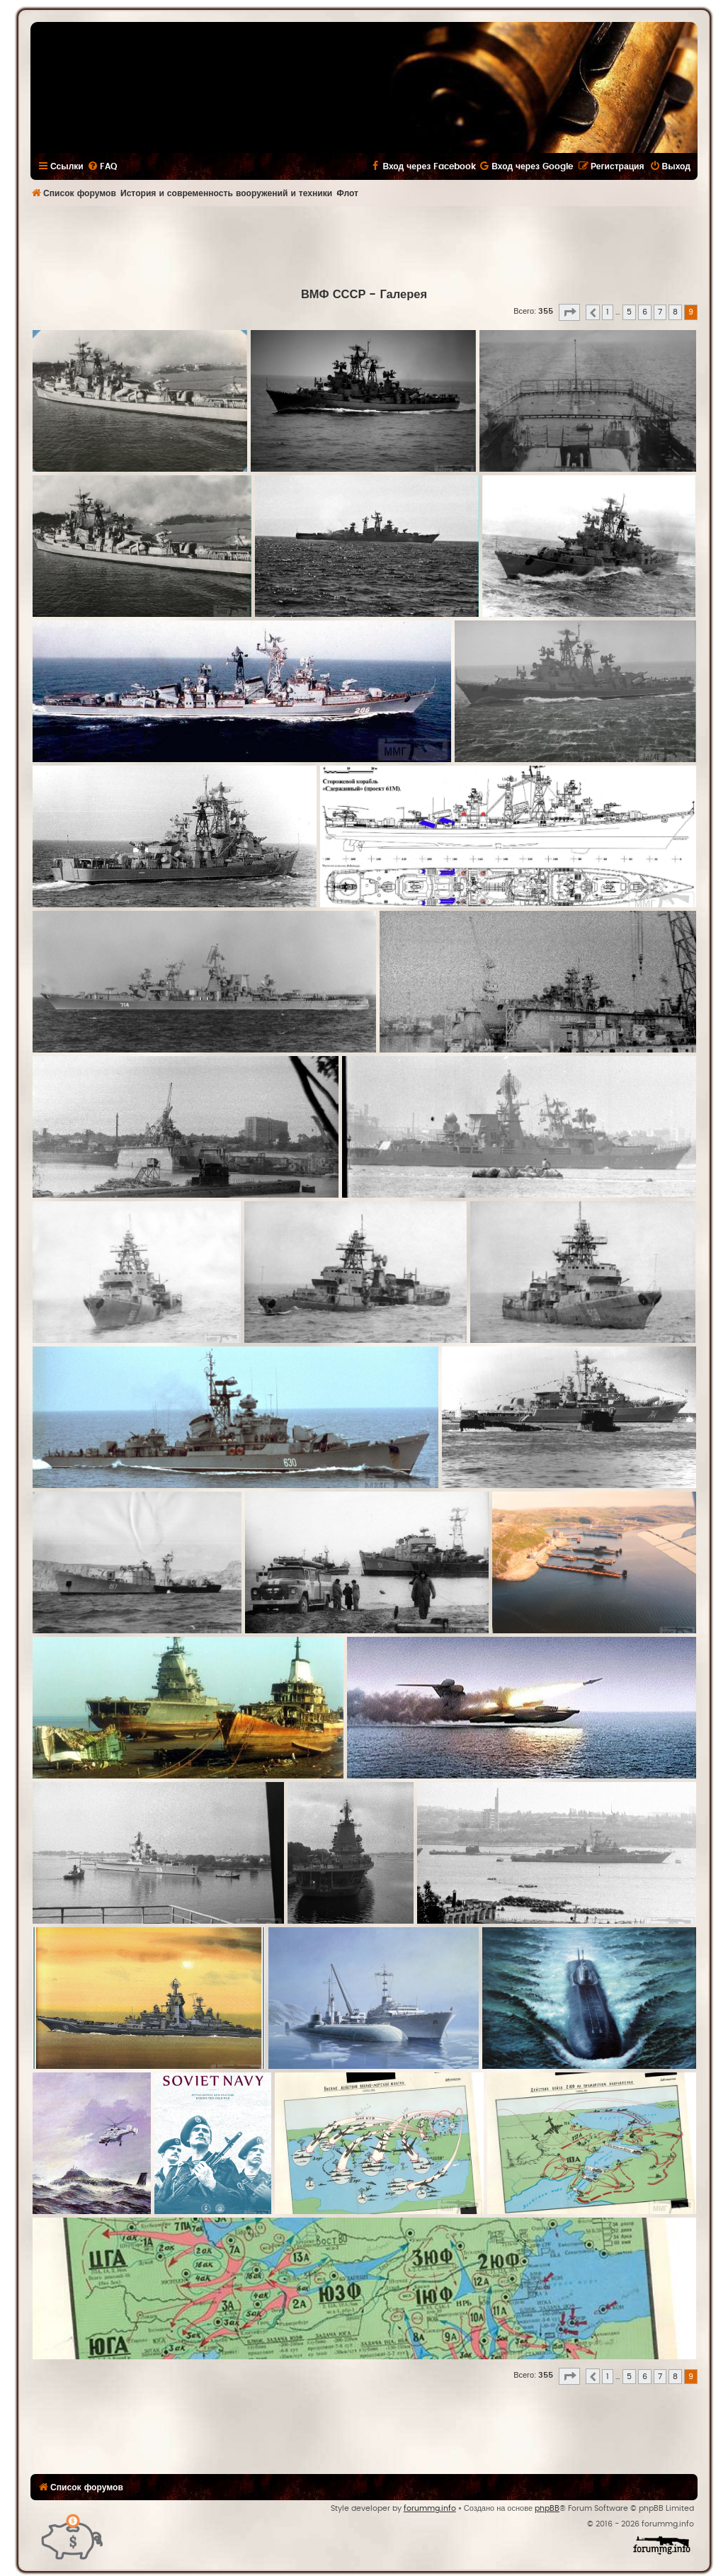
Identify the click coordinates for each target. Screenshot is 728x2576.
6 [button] (644, 312)
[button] (569, 312)
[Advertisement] (364, 245)
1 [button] (607, 312)
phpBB (547, 2508)
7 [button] (660, 312)
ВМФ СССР (333, 294)
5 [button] (629, 312)
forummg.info (430, 2508)
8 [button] (675, 312)
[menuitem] (102, 166)
